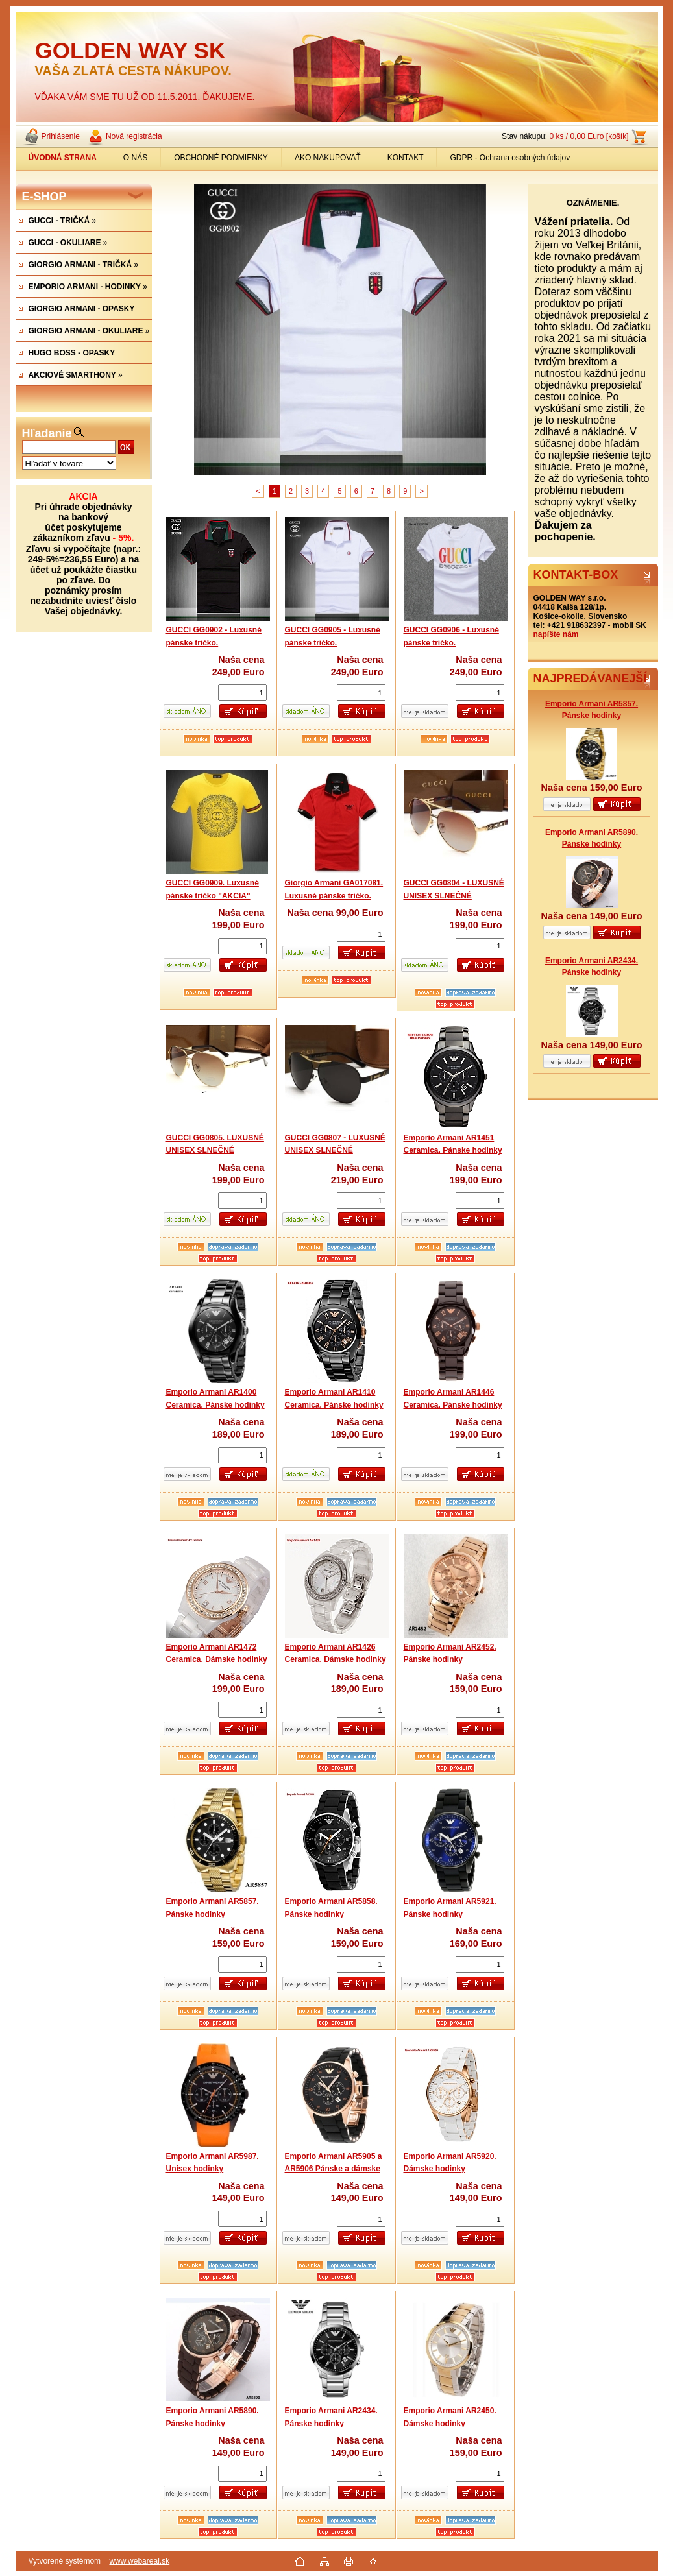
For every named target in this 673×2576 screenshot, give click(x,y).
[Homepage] (63, 157)
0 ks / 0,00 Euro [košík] (588, 136)
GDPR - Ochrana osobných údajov (510, 157)
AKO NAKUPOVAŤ (328, 157)
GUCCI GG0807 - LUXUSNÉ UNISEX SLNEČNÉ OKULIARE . (335, 1150)
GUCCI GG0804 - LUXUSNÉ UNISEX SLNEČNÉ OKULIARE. (454, 895)
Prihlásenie (61, 136)
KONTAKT (405, 157)
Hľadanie (47, 433)
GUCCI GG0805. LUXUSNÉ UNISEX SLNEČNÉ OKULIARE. (215, 1150)
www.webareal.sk (139, 2561)
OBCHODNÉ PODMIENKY (221, 157)
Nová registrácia (134, 136)
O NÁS (135, 157)
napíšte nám (556, 634)
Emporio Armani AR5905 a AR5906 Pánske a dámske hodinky (333, 2169)
